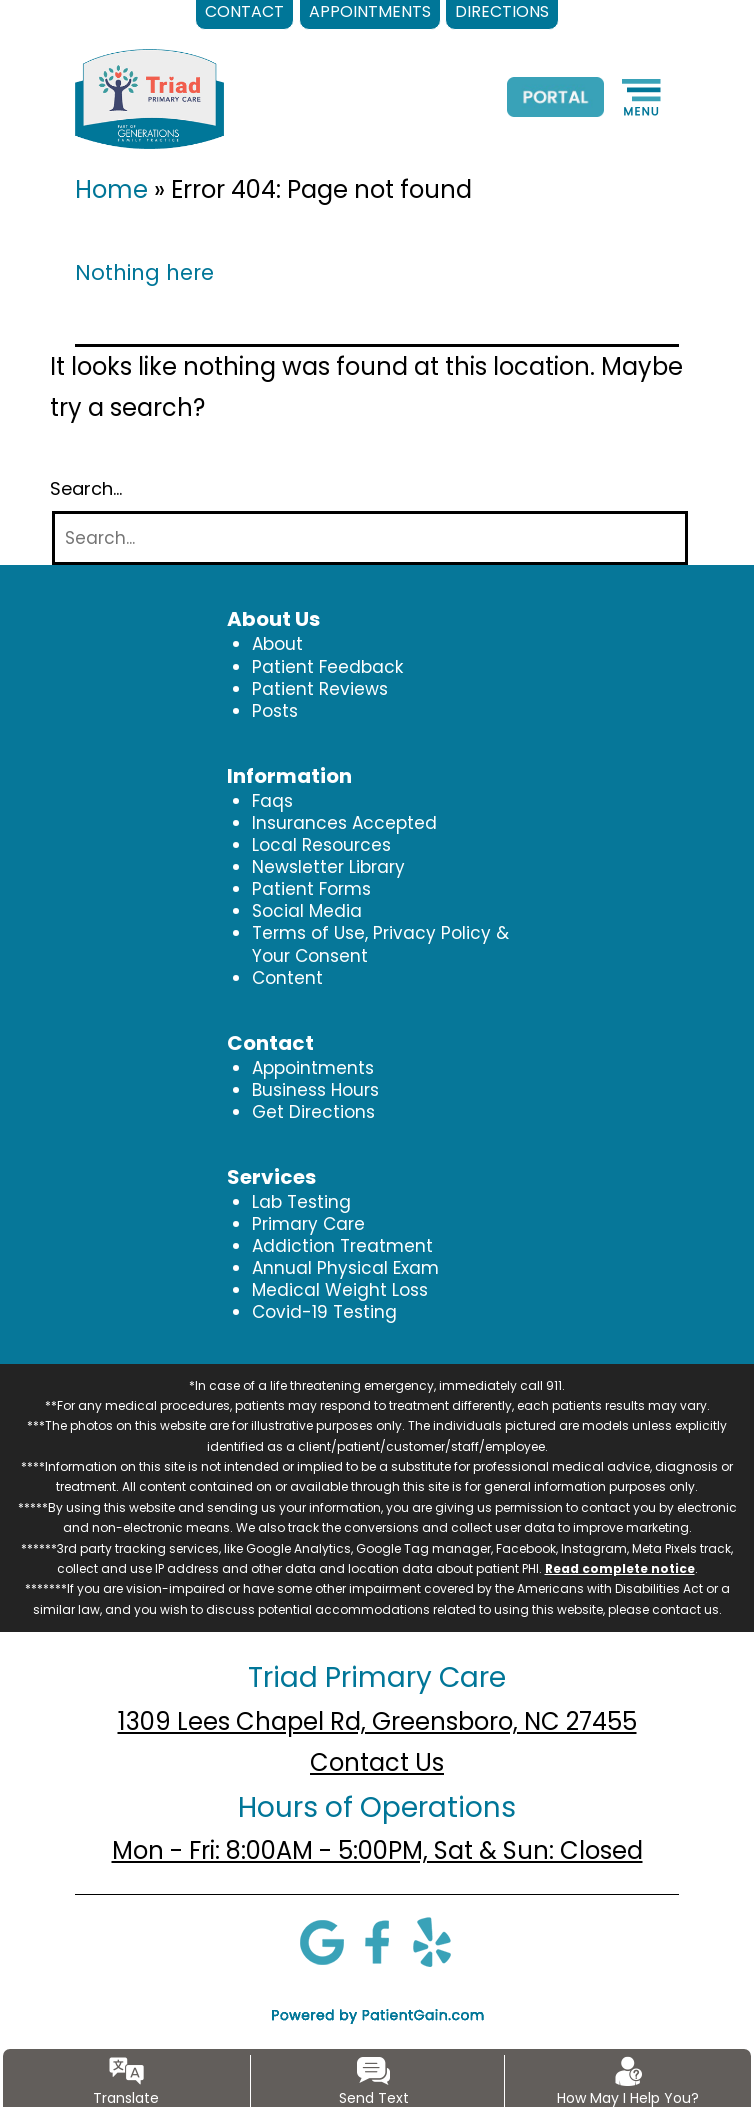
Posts (275, 711)
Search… (86, 489)
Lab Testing (301, 1202)
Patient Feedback (327, 667)
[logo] (149, 98)
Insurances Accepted (344, 823)
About (277, 644)
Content (287, 978)
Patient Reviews (320, 689)
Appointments (313, 1068)
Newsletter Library (328, 867)
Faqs (272, 801)
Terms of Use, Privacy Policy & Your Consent (380, 944)
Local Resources (321, 845)
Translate (126, 2098)
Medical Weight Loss (340, 1290)
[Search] (370, 538)
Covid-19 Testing (324, 1312)
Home (111, 189)
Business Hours (315, 1090)
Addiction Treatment (342, 1246)
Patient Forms (311, 889)
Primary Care (308, 1224)
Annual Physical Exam (345, 1268)
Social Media (307, 911)
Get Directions (313, 1112)
